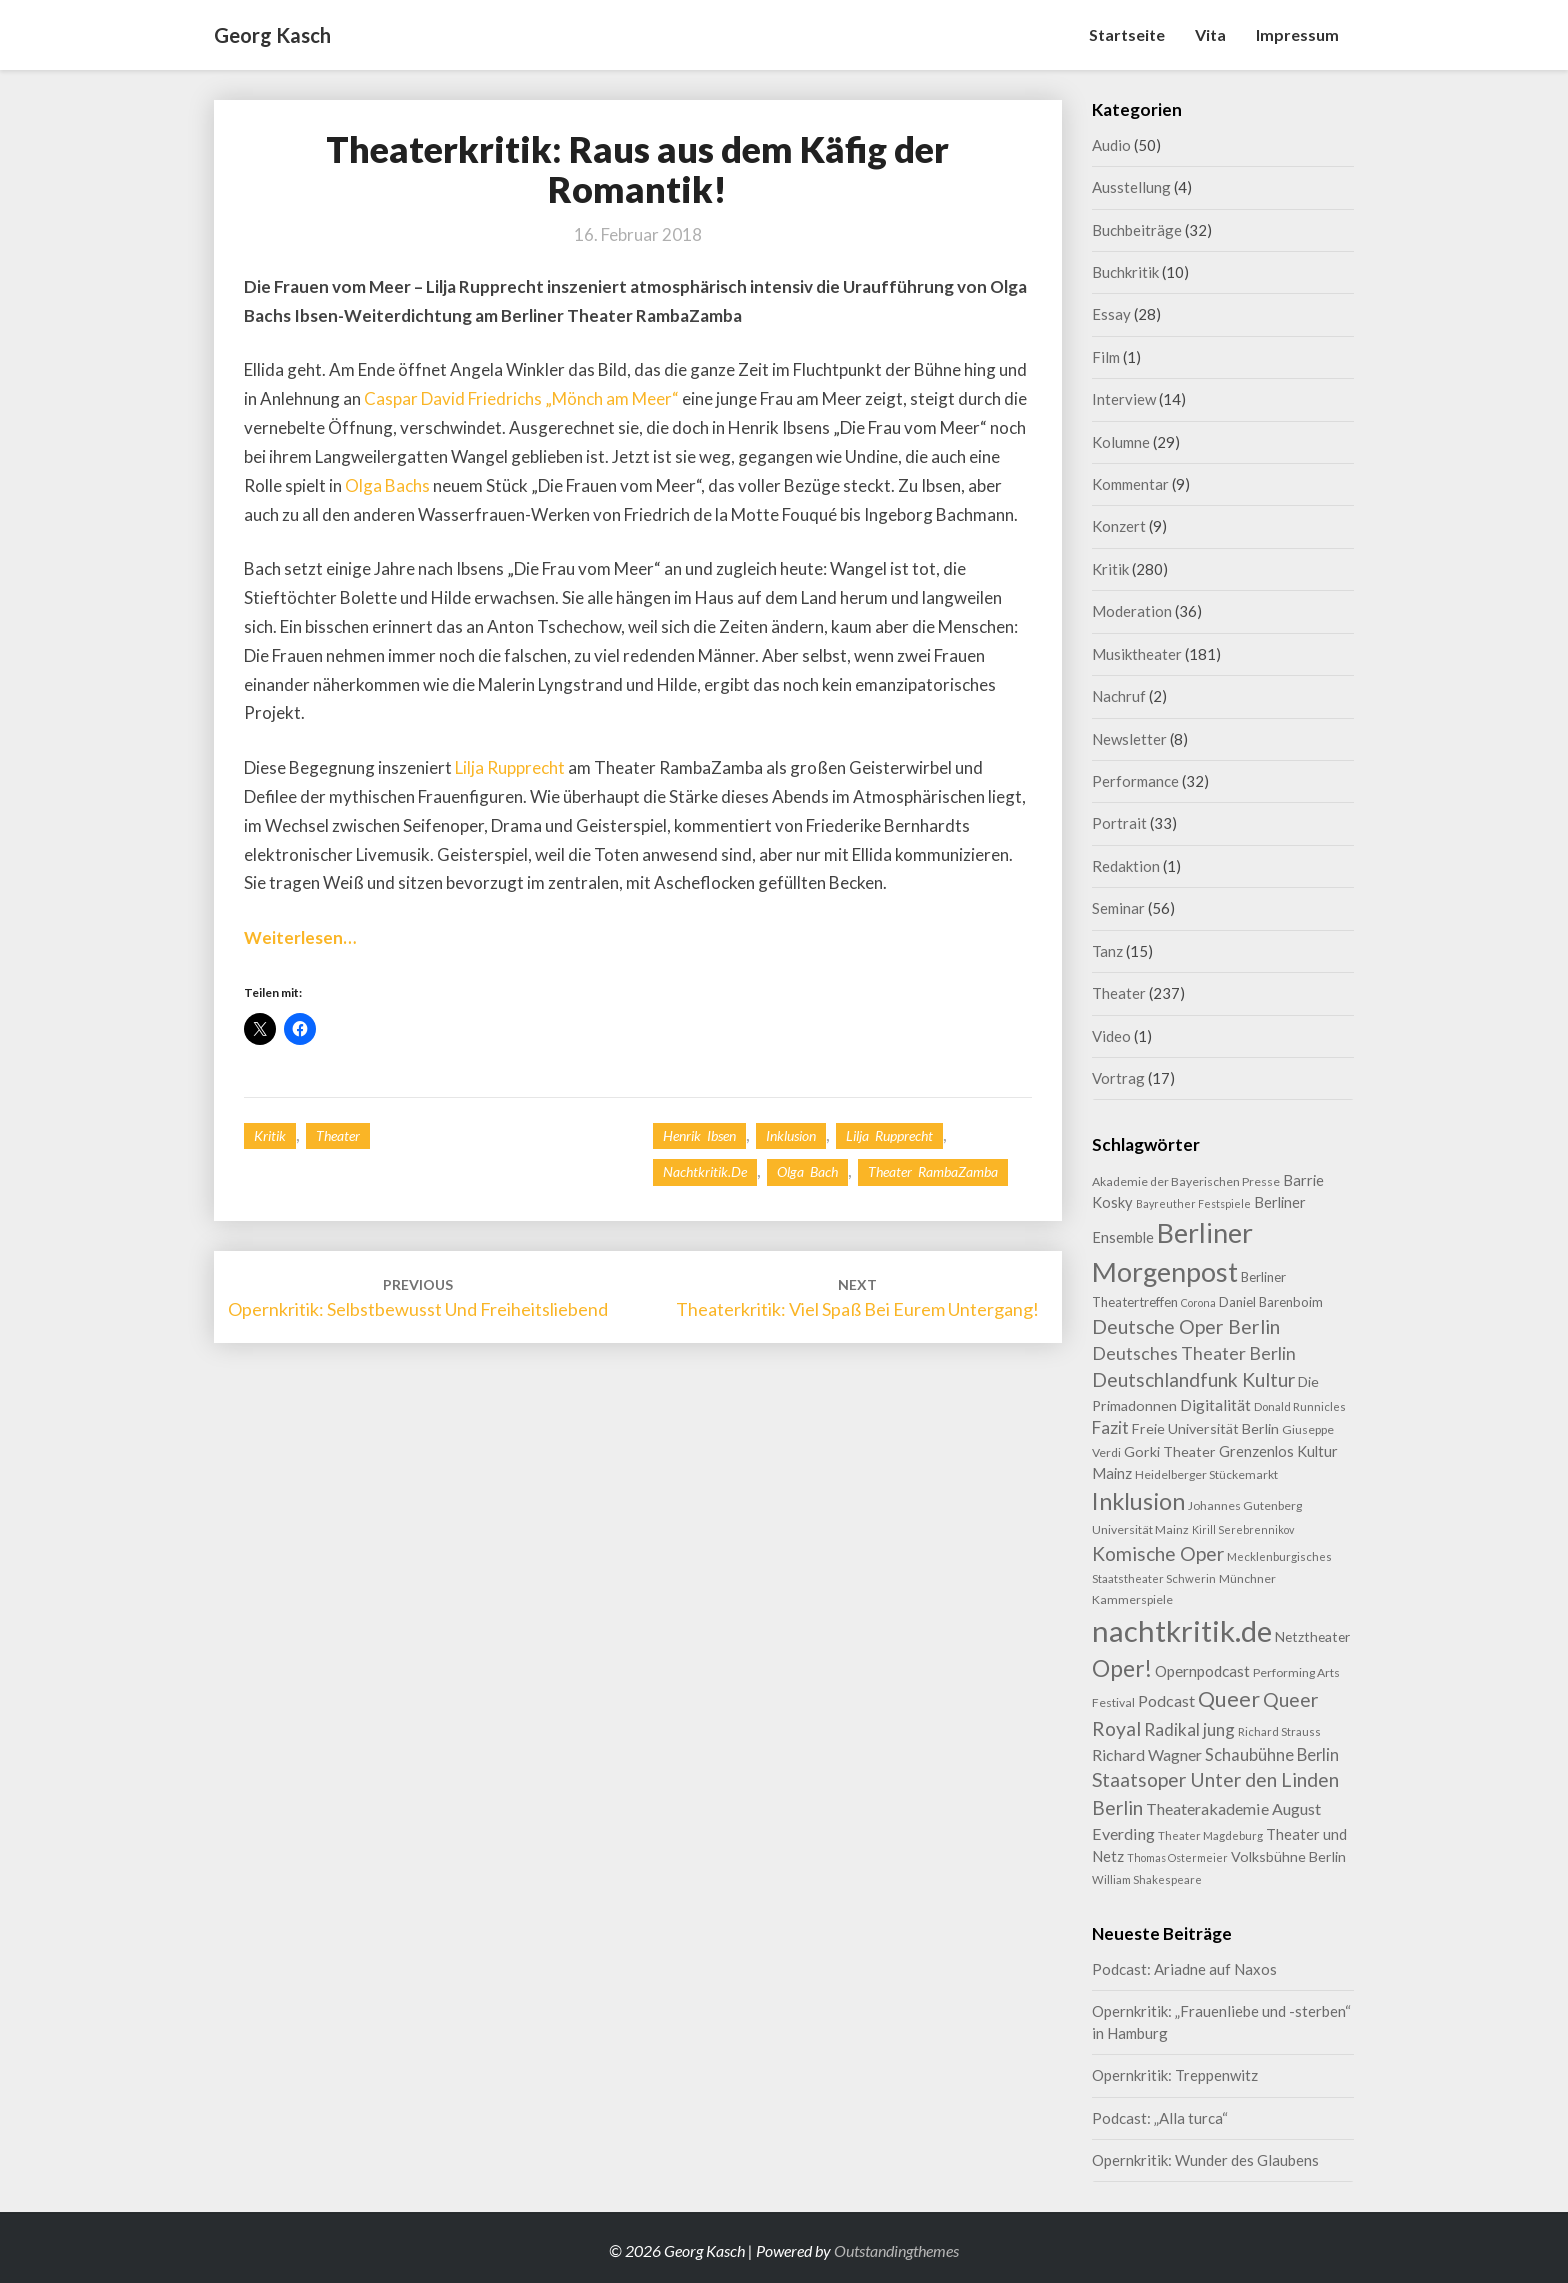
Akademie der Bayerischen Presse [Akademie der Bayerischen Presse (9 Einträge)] (1186, 1181)
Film (1106, 357)
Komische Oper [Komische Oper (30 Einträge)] (1158, 1553)
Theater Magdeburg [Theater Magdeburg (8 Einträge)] (1210, 1835)
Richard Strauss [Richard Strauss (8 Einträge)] (1279, 1731)
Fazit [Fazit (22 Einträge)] (1110, 1427)
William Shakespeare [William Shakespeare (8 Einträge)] (1147, 1879)
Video (1111, 1036)
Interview (1124, 399)
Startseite (1127, 34)
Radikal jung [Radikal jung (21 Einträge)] (1189, 1729)
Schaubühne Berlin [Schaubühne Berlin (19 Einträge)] (1272, 1754)
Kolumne (1121, 442)
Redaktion (1126, 866)
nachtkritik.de (705, 1171)
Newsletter (1129, 739)
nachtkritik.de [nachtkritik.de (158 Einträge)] (1182, 1630)
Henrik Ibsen (699, 1135)
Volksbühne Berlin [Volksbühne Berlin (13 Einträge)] (1288, 1856)
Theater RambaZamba (933, 1171)
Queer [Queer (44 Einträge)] (1229, 1699)
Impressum (1297, 34)
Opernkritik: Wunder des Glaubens (1205, 2160)
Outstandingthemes (896, 2250)
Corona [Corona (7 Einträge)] (1198, 1302)
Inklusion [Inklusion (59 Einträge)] (1138, 1501)
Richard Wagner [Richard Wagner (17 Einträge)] (1147, 1754)
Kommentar (1130, 484)
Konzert (1119, 526)
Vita (1210, 34)
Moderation (1132, 611)
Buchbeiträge (1137, 230)
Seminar (1118, 908)
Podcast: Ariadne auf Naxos (1184, 1969)
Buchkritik (1125, 272)
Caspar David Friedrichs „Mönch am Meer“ (521, 398)
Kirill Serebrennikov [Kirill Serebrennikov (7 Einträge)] (1243, 1529)
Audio (1111, 145)
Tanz (1107, 951)
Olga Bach (807, 1171)
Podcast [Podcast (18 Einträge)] (1166, 1700)
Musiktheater (1137, 654)
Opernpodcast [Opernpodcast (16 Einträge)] (1202, 1671)
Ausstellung (1131, 187)
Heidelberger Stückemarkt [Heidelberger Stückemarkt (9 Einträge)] (1206, 1474)
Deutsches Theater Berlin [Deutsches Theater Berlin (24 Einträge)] (1194, 1353)
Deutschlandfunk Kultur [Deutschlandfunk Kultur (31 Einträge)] (1193, 1379)
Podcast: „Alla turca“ (1160, 2118)
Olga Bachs (387, 485)
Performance (1135, 781)
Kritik (270, 1135)
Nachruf (1119, 696)
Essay (1111, 314)
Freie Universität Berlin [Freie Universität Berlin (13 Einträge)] (1205, 1428)
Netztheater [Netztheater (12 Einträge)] (1312, 1636)
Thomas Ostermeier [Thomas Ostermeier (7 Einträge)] (1177, 1857)
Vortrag (1118, 1078)
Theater (338, 1135)
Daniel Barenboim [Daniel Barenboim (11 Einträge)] (1271, 1302)
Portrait (1119, 823)
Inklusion (791, 1135)
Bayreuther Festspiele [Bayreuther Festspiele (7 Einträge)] (1193, 1203)
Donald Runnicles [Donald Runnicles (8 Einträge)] (1300, 1406)
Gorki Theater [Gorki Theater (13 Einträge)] (1170, 1451)
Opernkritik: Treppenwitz (1175, 2075)
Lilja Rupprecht (510, 767)
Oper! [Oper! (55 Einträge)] (1122, 1668)
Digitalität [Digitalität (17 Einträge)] (1215, 1404)
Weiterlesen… (300, 937)
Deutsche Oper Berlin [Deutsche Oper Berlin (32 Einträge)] (1186, 1326)
